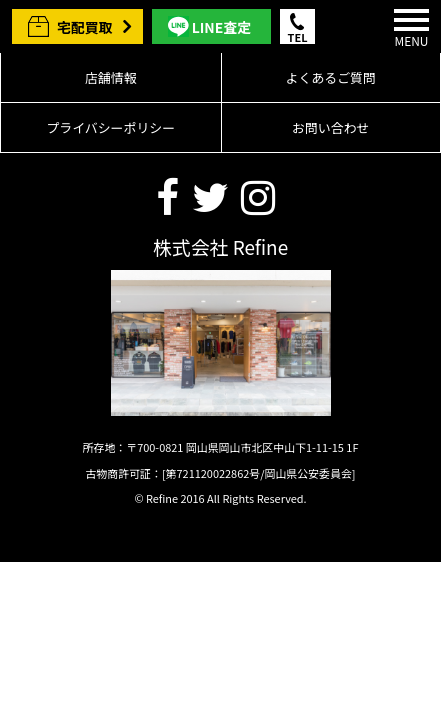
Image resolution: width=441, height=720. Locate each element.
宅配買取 (85, 27)
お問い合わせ (330, 127)
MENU (411, 29)
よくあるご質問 (331, 77)
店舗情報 (111, 77)
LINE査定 (221, 27)
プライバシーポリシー (110, 127)
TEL (298, 36)
